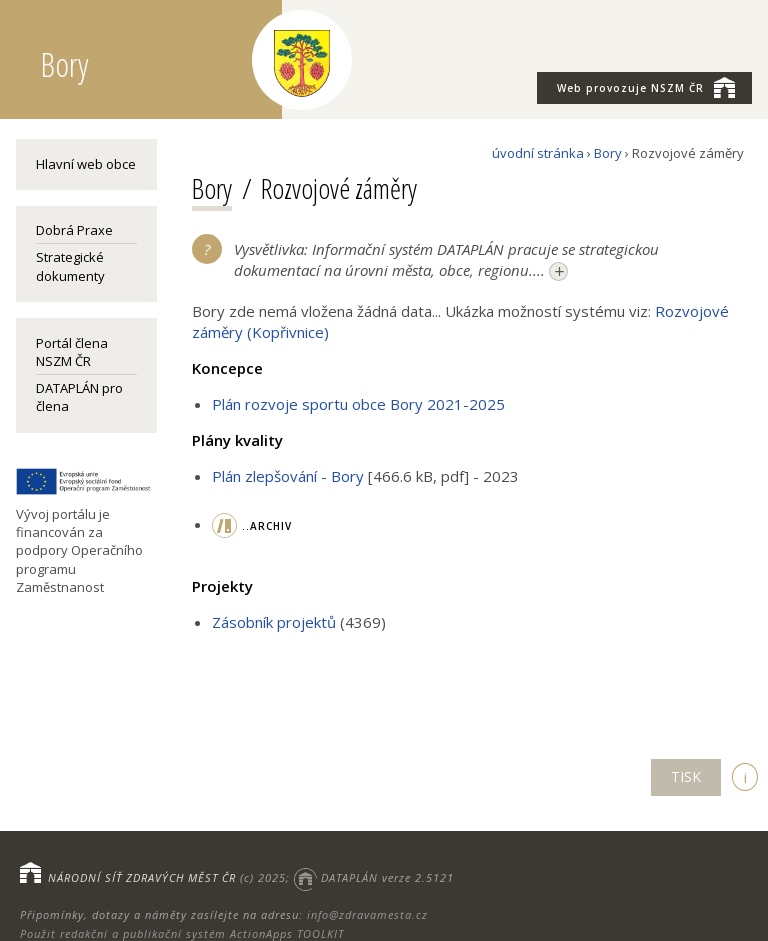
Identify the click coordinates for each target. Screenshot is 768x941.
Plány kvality (237, 440)
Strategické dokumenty (70, 266)
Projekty (222, 586)
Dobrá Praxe (74, 230)
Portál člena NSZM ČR (72, 352)
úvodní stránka (538, 153)
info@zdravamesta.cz (367, 914)
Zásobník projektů (274, 622)
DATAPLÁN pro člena (79, 397)
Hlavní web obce (86, 164)
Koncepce (227, 368)
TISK (686, 776)
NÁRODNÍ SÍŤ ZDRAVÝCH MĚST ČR (142, 877)
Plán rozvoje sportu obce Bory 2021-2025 (358, 404)
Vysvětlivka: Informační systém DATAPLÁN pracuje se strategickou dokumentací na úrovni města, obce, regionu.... (446, 261)
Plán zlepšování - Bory (288, 476)
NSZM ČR (646, 87)
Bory (608, 153)
